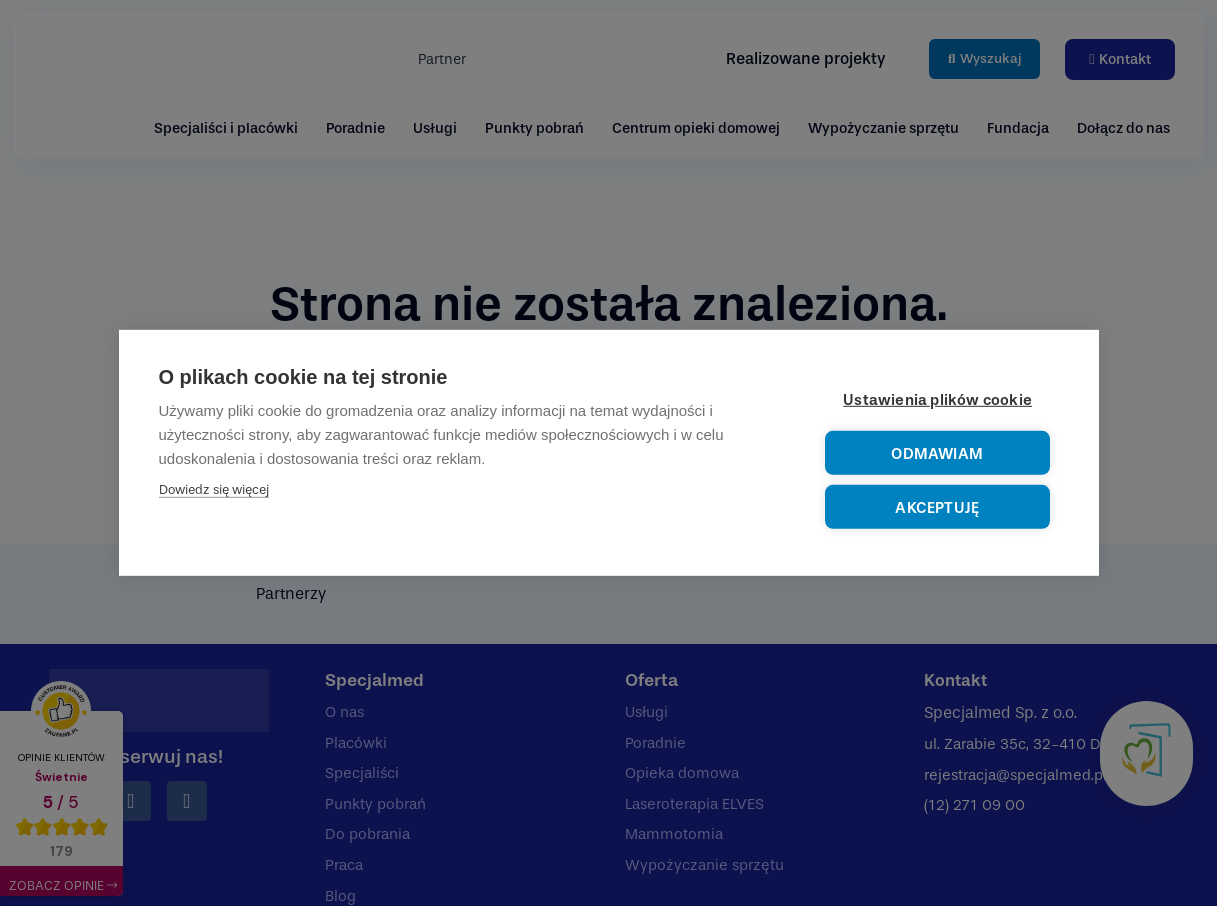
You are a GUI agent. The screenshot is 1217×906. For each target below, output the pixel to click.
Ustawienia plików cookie (940, 401)
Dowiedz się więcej (214, 491)
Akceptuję (938, 507)
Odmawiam (938, 454)
